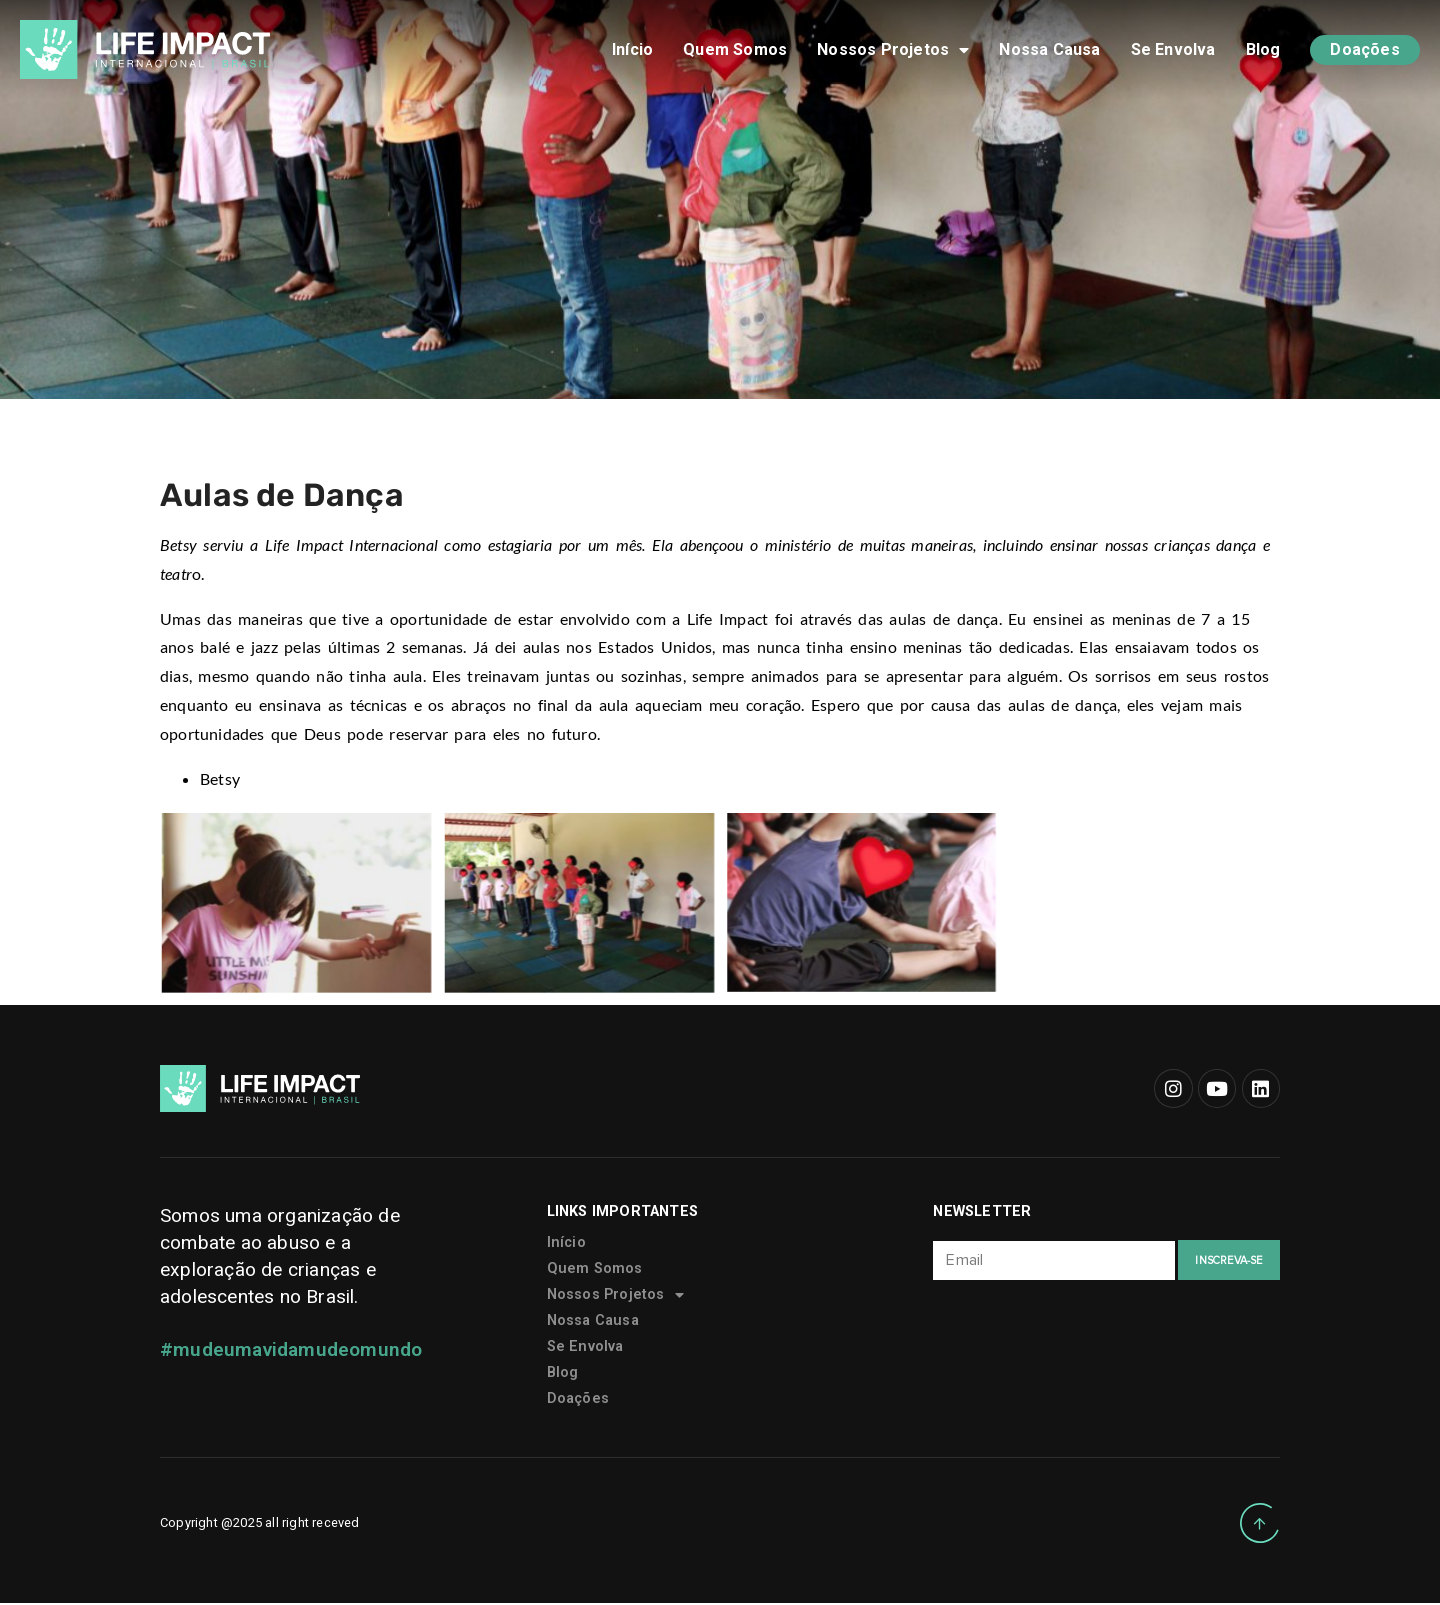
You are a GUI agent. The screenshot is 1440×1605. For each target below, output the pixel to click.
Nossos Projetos (893, 50)
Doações (1364, 49)
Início (632, 49)
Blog (1263, 49)
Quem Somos (735, 49)
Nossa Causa (1049, 49)
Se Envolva (1173, 49)
